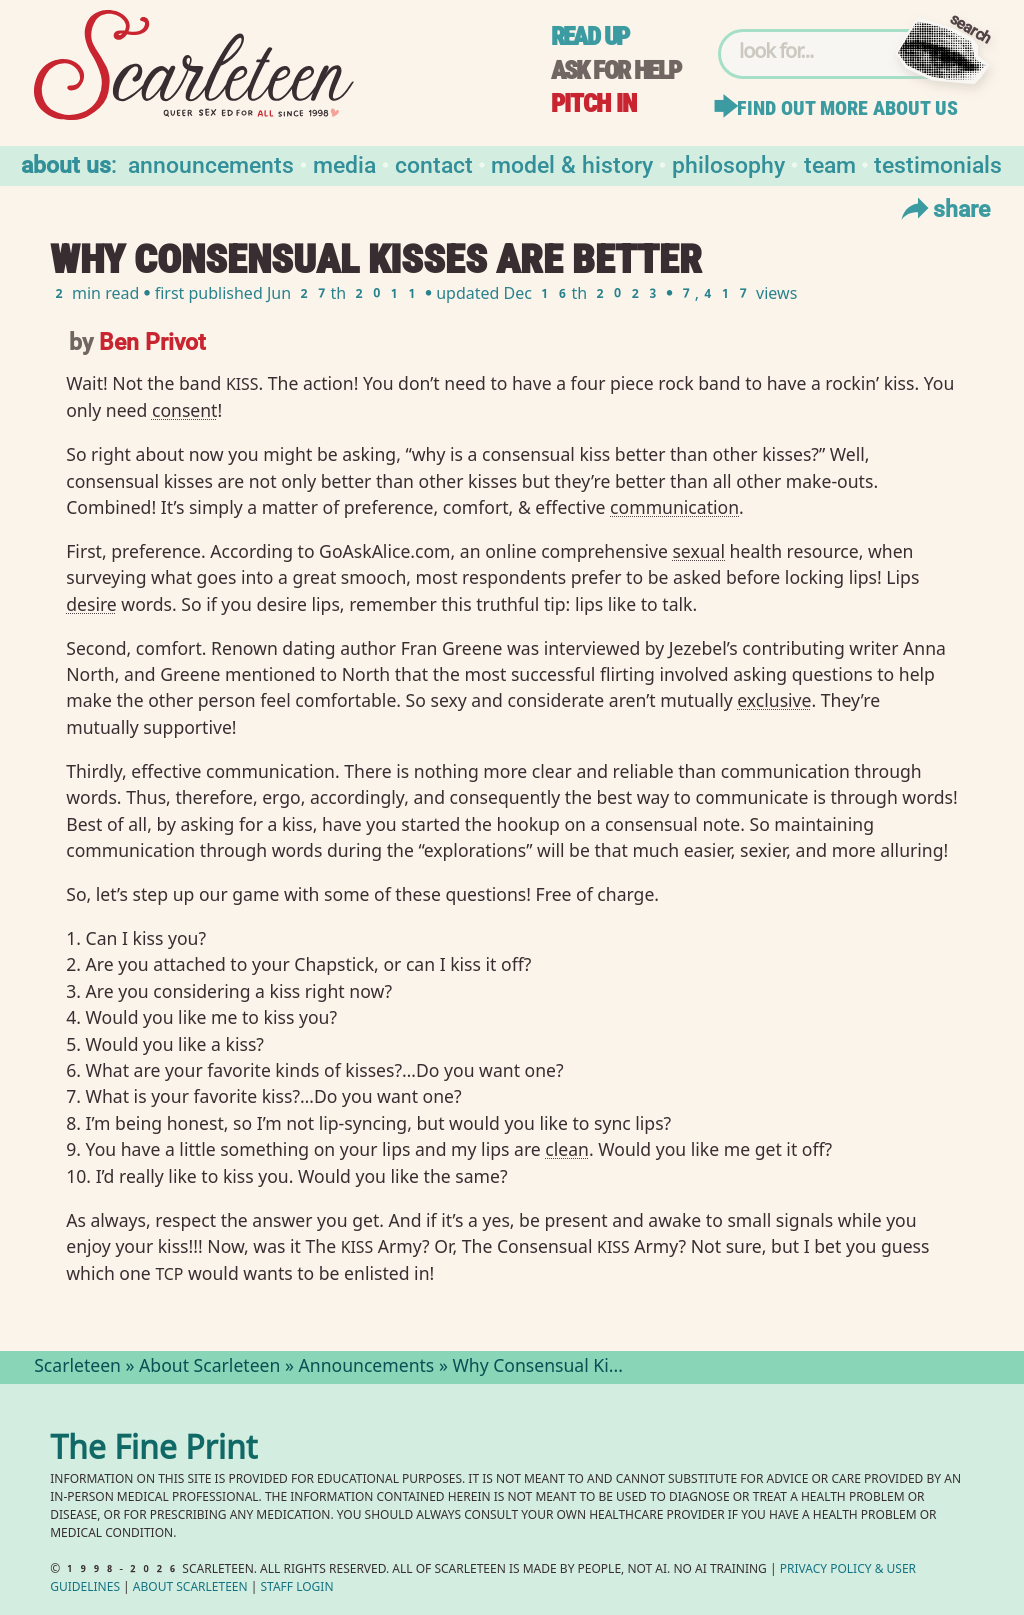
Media (344, 163)
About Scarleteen (209, 1368)
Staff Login (297, 1588)
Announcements (211, 163)
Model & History (572, 163)
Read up (590, 36)
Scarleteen (77, 1368)
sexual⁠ (698, 551)
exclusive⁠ (774, 700)
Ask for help (616, 70)
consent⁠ (185, 410)
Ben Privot (152, 340)
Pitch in (594, 103)
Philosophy (728, 163)
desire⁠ (91, 604)
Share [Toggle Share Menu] (943, 208)
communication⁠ (674, 507)
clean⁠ (567, 1149)
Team (830, 163)
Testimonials (938, 163)
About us (66, 163)
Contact (434, 163)
